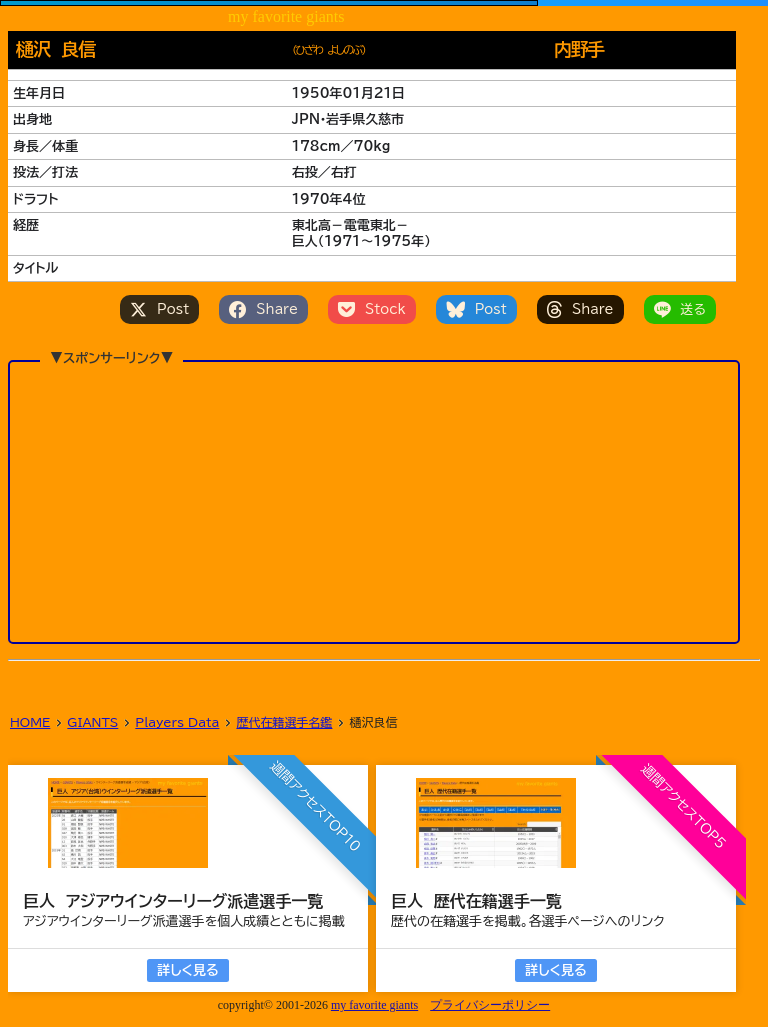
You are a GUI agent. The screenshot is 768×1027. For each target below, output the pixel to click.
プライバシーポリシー (490, 1005)
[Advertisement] (374, 467)
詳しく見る (187, 970)
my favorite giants (374, 1005)
